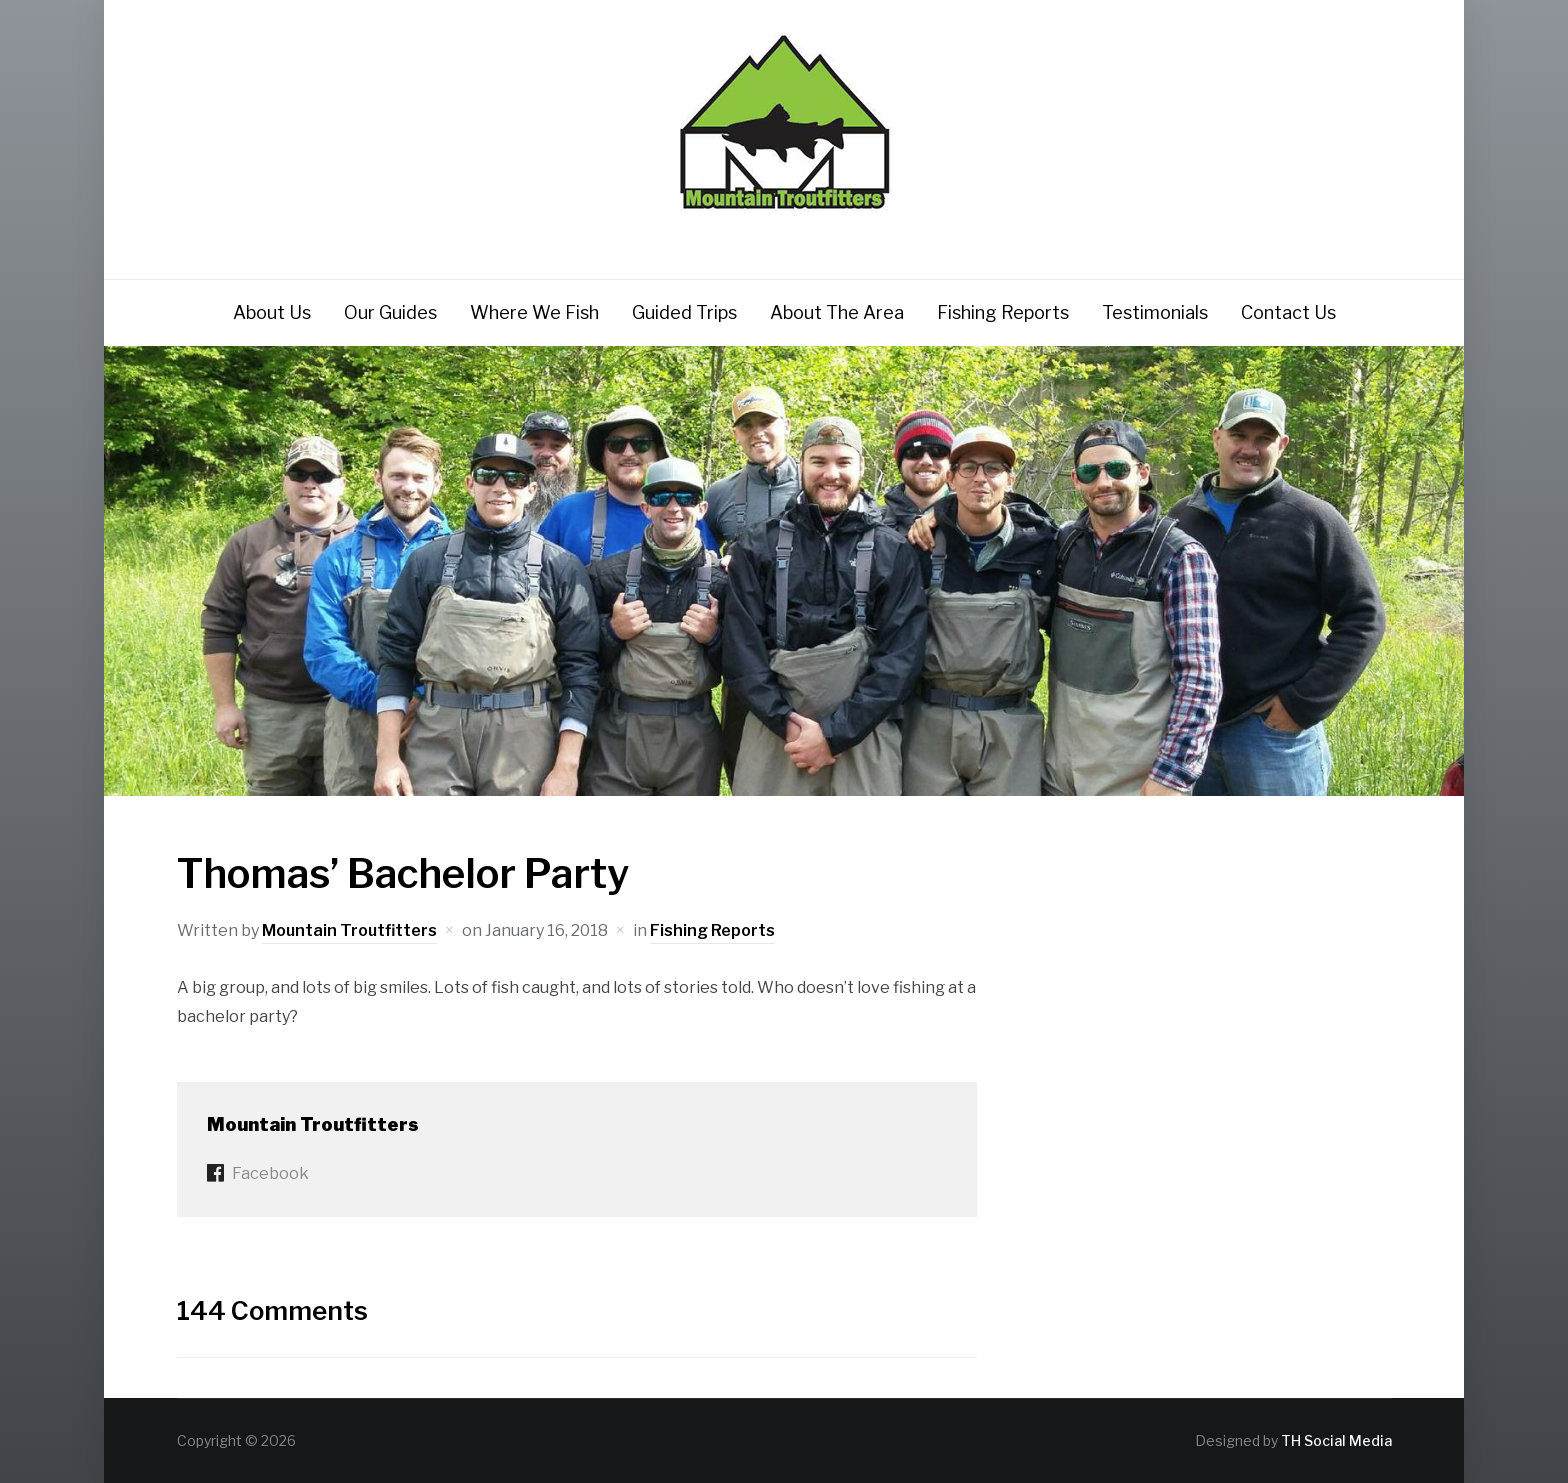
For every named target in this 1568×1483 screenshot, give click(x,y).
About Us (272, 312)
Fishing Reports (1003, 312)
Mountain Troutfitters (349, 930)
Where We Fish (534, 312)
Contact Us (1288, 312)
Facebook (270, 1173)
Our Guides (390, 312)
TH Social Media (1336, 1440)
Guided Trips (684, 312)
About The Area (837, 312)
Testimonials (1155, 312)
